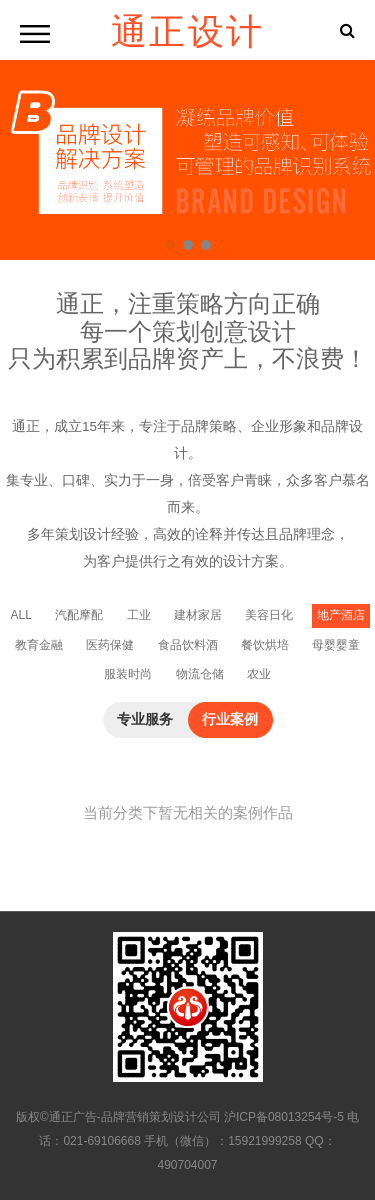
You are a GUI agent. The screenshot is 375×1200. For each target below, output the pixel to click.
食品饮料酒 (188, 645)
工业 (139, 615)
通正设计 (188, 30)
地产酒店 (341, 615)
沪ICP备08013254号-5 (284, 1117)
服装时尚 (128, 674)
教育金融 (39, 645)
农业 (259, 674)
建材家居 (198, 615)
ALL (20, 615)
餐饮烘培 (265, 645)
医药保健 (110, 645)
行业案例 (230, 719)
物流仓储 (200, 674)
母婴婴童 (336, 645)
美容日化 (269, 615)
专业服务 (145, 719)
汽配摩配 (79, 615)
